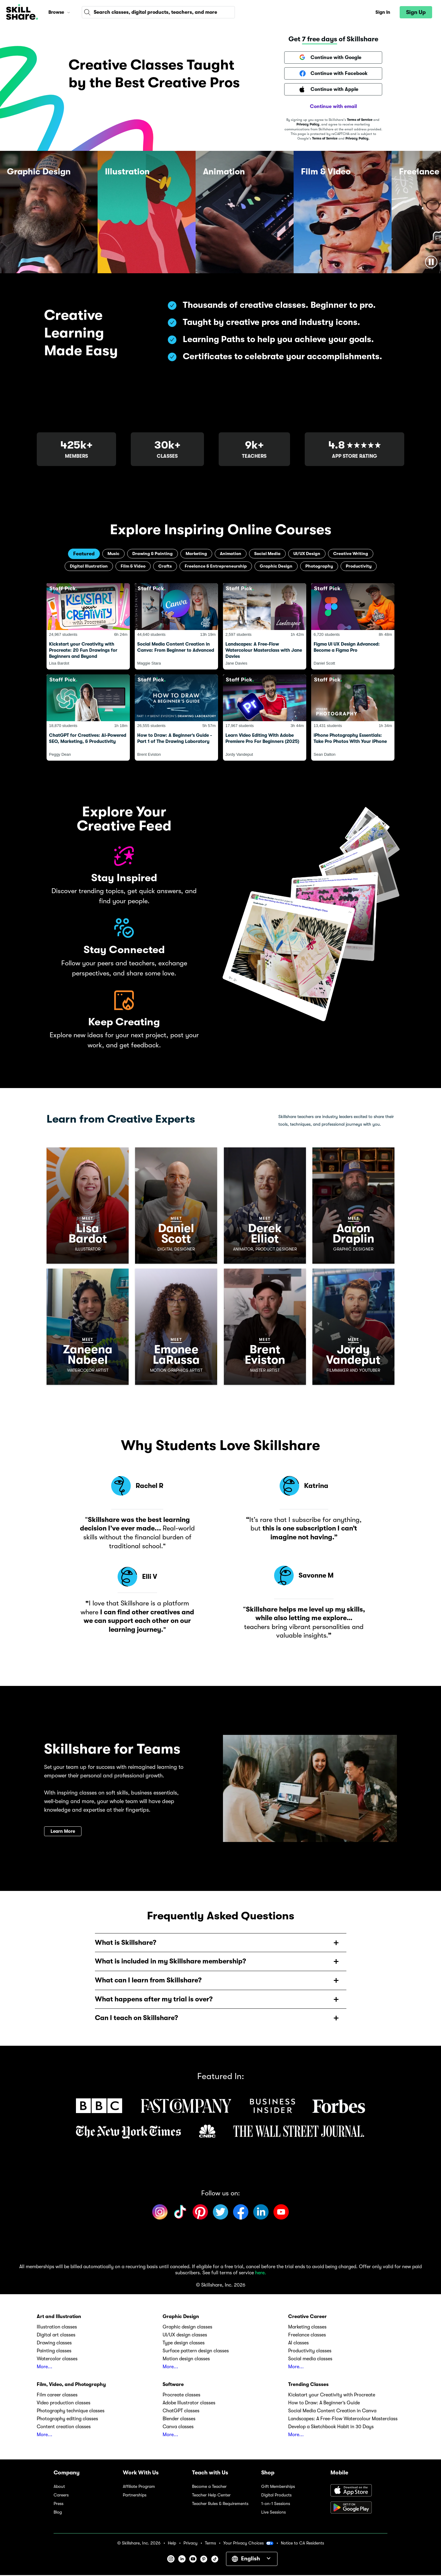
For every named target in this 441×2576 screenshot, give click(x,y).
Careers (61, 2496)
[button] (68, 11)
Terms (210, 2544)
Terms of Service (359, 120)
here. (260, 2273)
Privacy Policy (307, 124)
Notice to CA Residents (302, 2544)
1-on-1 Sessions (275, 2504)
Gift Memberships (278, 2487)
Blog (58, 2513)
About (59, 2487)
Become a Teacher (209, 2487)
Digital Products (276, 2496)
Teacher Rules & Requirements (220, 2504)
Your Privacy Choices (248, 2544)
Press (58, 2504)
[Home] (22, 12)
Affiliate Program (139, 2487)
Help (172, 2544)
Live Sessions (273, 2513)
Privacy (190, 2544)
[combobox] (158, 12)
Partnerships (134, 2496)
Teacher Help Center (211, 2496)
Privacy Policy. (357, 138)
